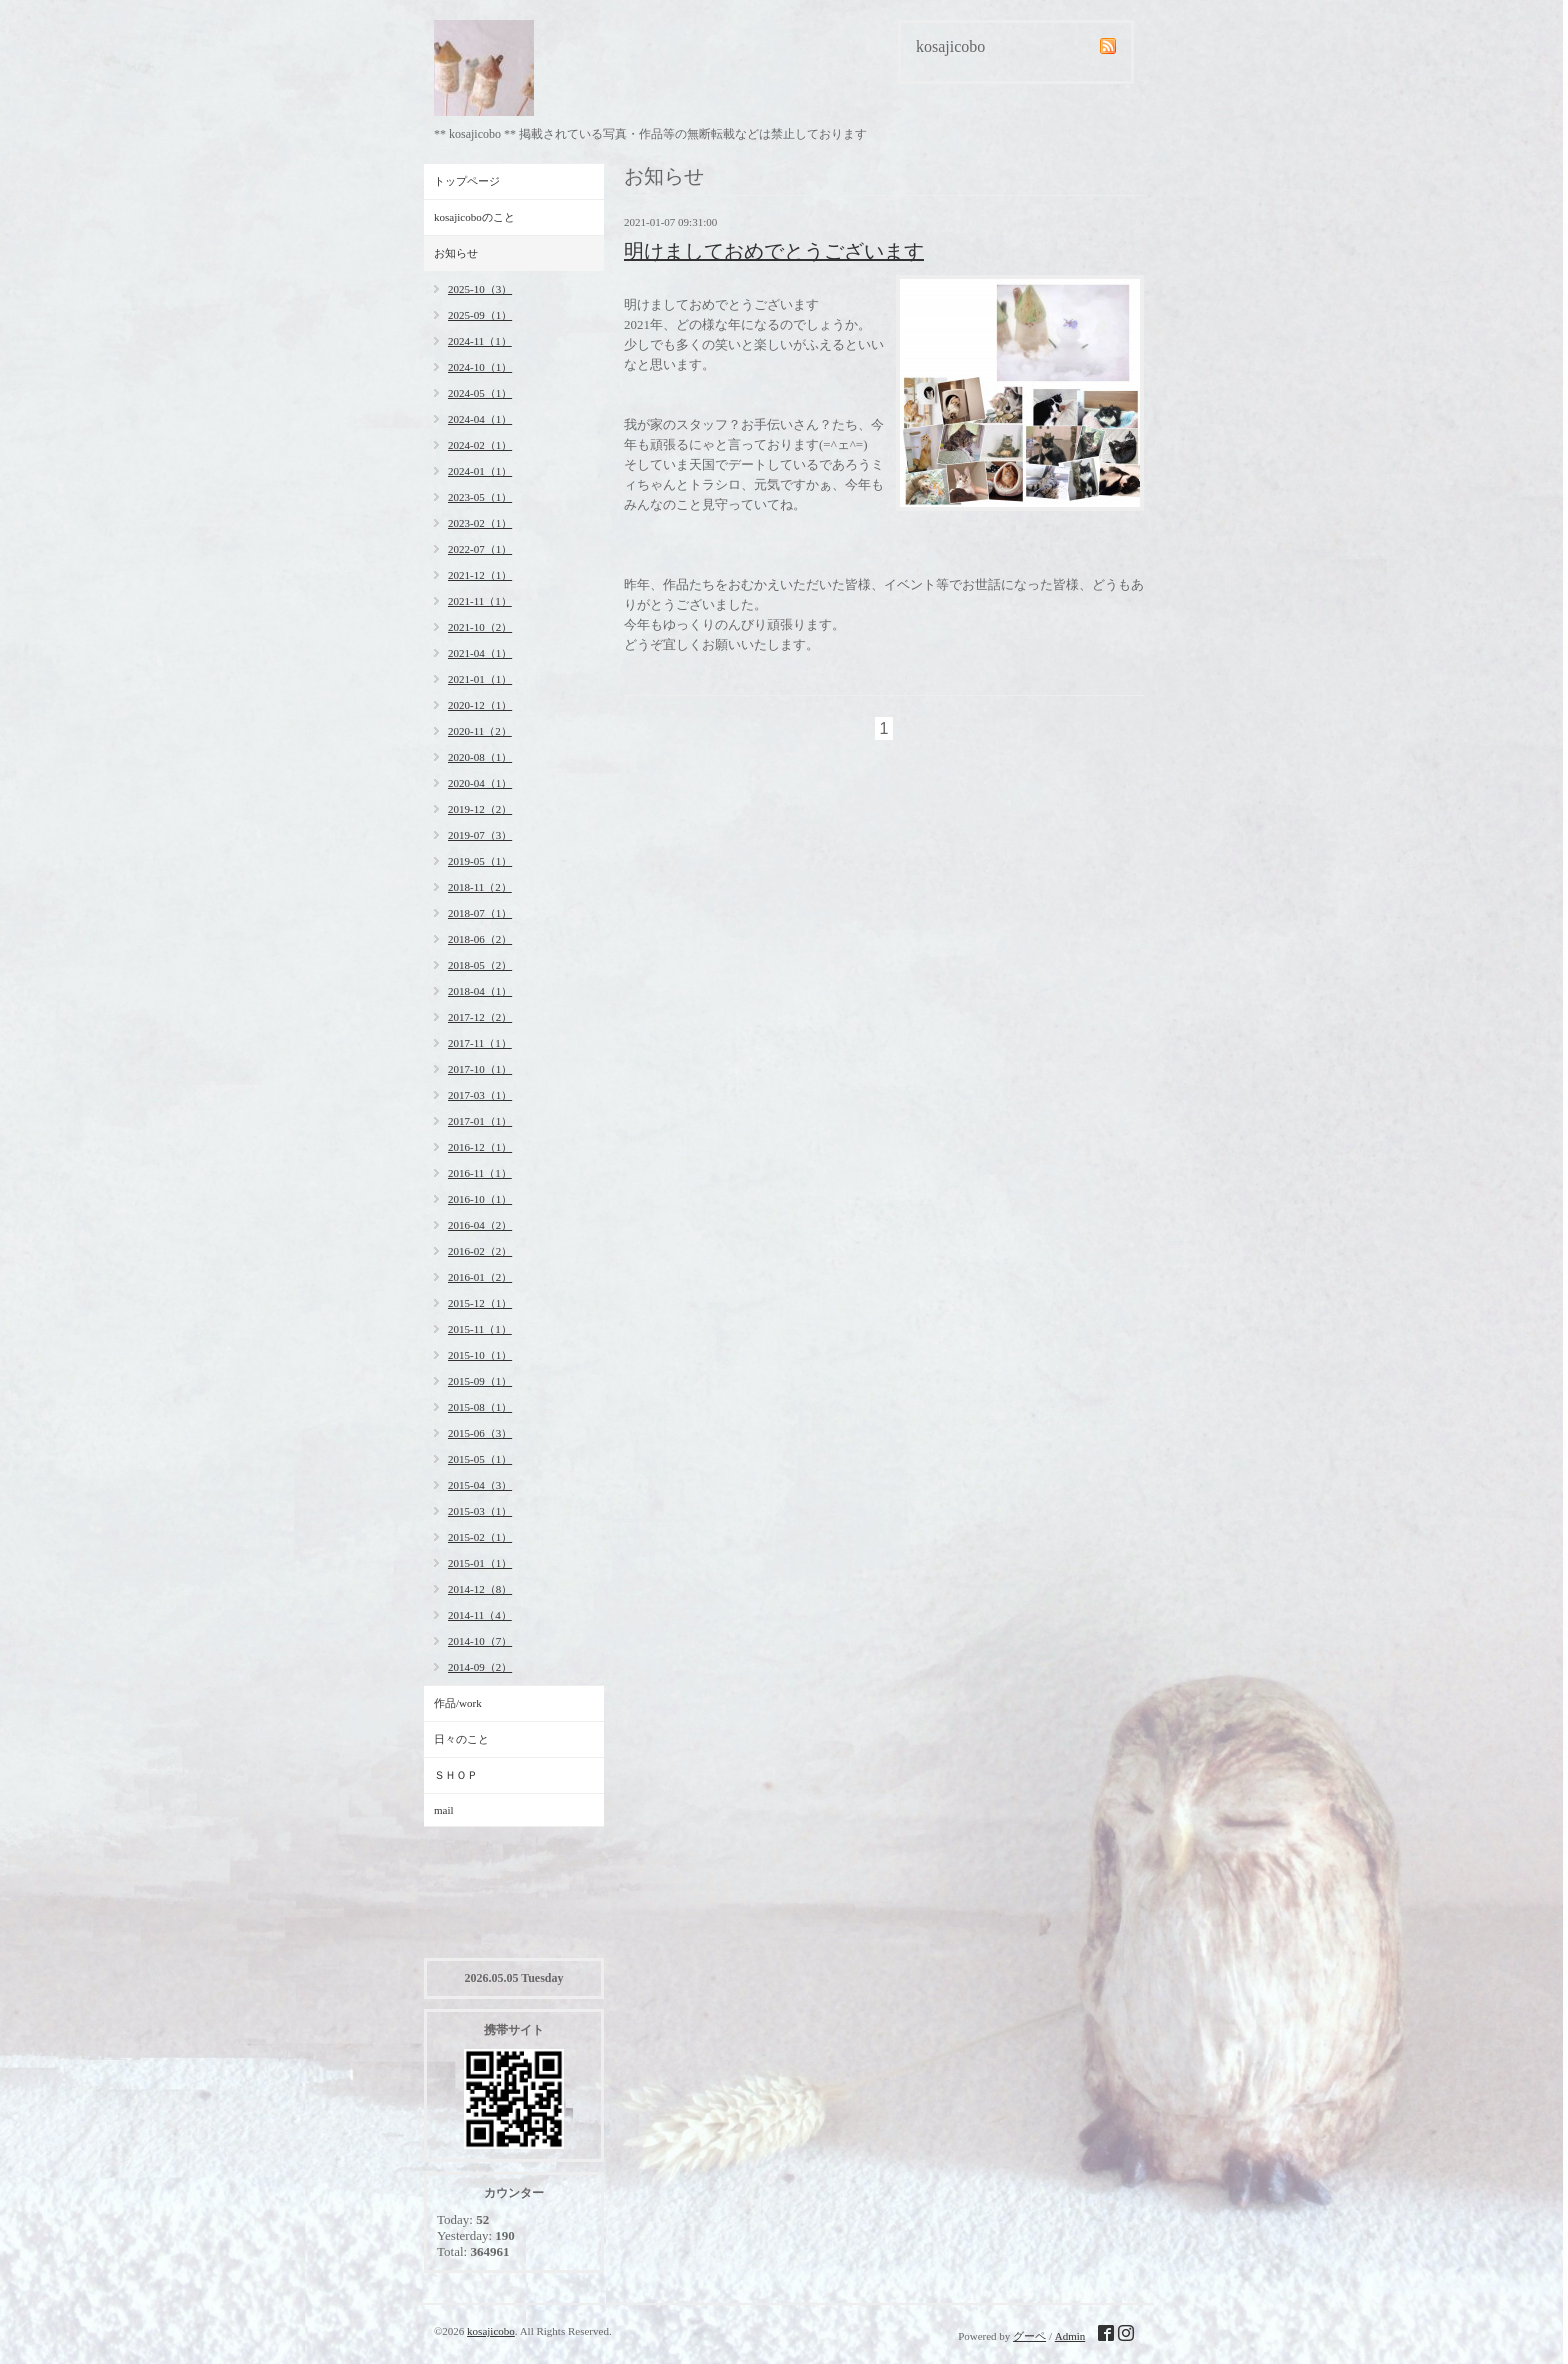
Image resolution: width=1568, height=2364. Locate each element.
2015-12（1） (480, 1303)
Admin (1070, 2336)
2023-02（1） (480, 523)
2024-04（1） (480, 419)
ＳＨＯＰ (456, 1775)
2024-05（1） (480, 393)
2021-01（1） (480, 679)
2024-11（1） (480, 341)
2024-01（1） (480, 471)
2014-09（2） (480, 1667)
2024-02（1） (480, 445)
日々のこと (461, 1739)
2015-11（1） (480, 1329)
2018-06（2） (480, 939)
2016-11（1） (480, 1173)
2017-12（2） (480, 1017)
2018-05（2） (480, 965)
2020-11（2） (480, 731)
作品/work (458, 1703)
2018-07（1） (480, 913)
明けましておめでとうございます (774, 251)
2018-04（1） (480, 991)
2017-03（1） (480, 1095)
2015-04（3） (480, 1485)
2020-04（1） (480, 783)
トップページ (467, 181)
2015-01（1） (480, 1563)
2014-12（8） (480, 1589)
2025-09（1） (480, 315)
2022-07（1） (480, 549)
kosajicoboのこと (474, 217)
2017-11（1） (480, 1043)
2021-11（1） (480, 601)
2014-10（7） (480, 1641)
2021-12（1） (480, 575)
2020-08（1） (480, 757)
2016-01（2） (480, 1277)
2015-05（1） (480, 1459)
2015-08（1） (480, 1407)
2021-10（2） (480, 627)
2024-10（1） (480, 367)
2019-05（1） (480, 861)
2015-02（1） (480, 1537)
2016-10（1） (480, 1199)
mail (444, 1810)
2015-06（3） (480, 1433)
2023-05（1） (480, 497)
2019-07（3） (480, 835)
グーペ (1029, 2336)
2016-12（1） (480, 1147)
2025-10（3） (480, 289)
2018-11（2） (480, 887)
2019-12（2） (480, 809)
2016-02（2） (480, 1251)
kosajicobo (491, 2331)
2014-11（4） (480, 1615)
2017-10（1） (480, 1069)
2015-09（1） (480, 1381)
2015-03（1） (480, 1511)
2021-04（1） (480, 653)
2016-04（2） (480, 1225)
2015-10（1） (480, 1355)
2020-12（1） (480, 705)
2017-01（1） (480, 1121)
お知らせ (456, 253)
